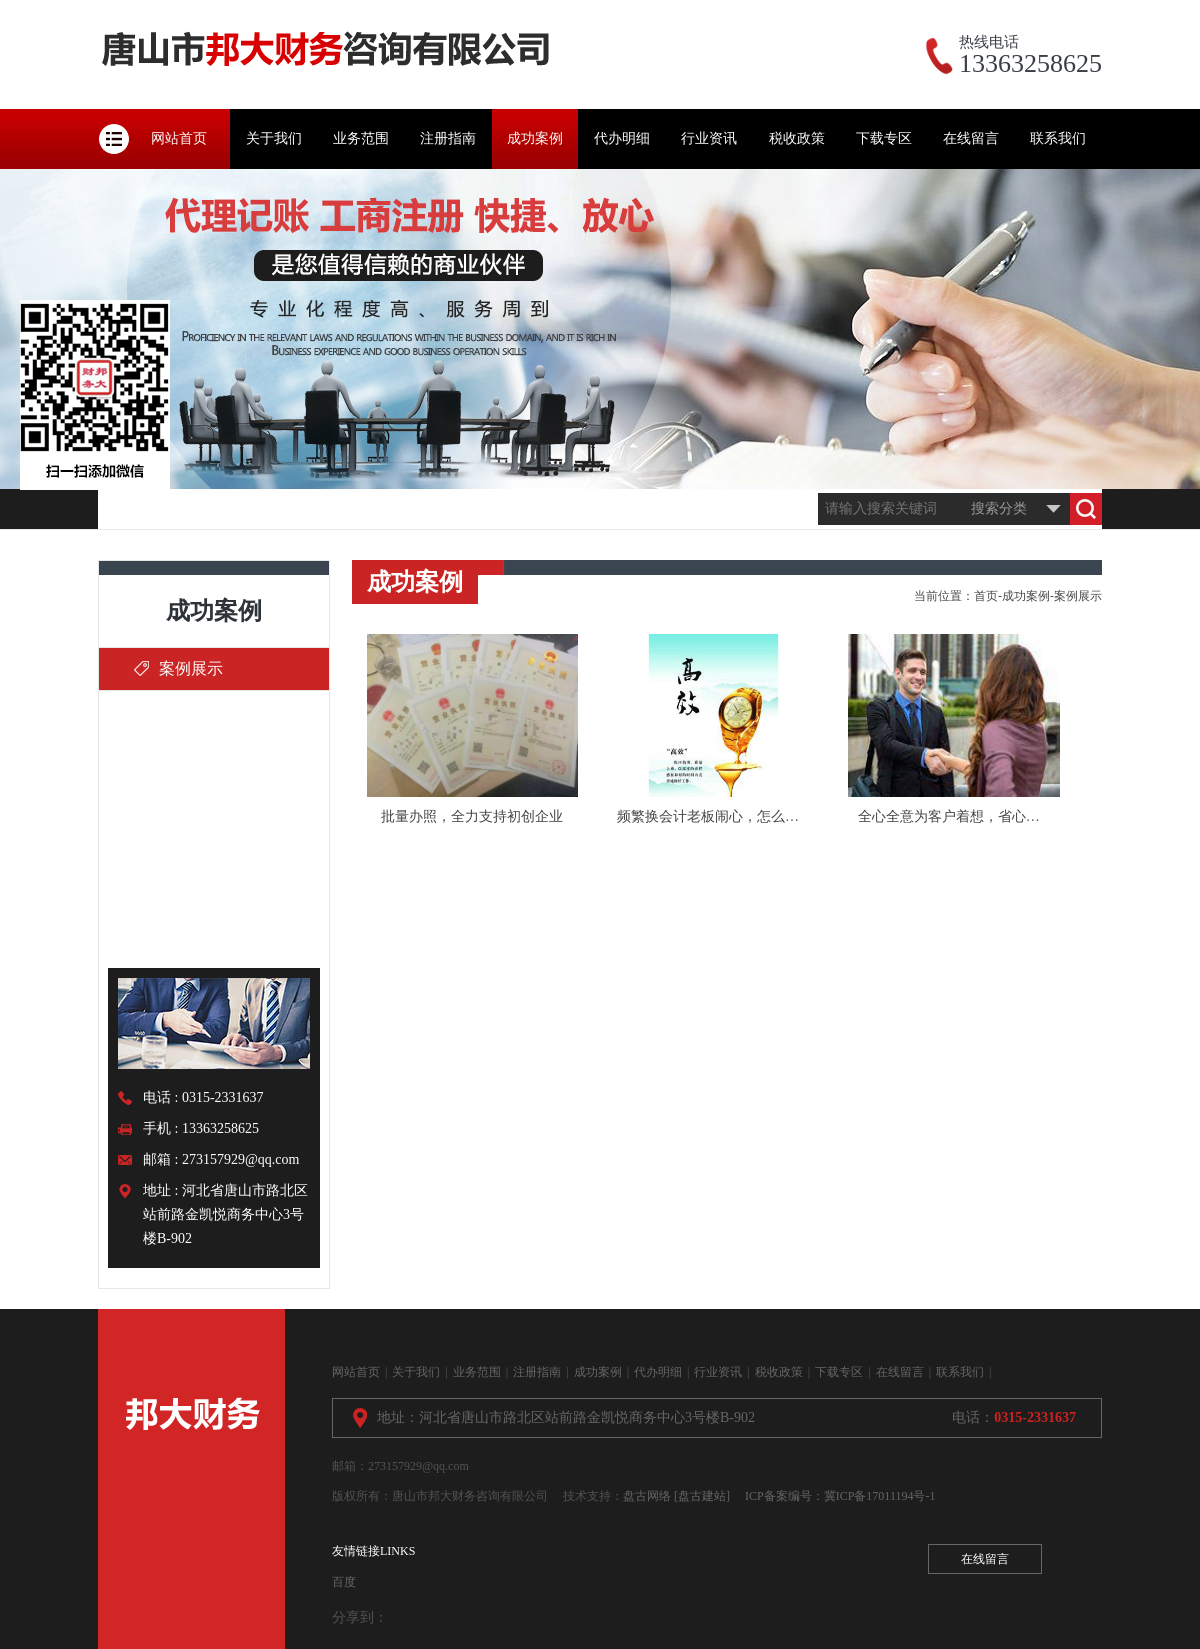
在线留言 (971, 138)
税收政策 (797, 138)
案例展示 (191, 668)
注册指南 (448, 138)
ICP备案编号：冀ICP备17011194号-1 (840, 1496)
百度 (344, 1582)
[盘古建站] (702, 1496)
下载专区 (884, 138)
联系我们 (1058, 138)
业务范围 (361, 138)
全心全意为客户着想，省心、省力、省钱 (984, 816)
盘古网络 (647, 1496)
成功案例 (535, 138)
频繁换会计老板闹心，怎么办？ (715, 816)
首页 (986, 596)
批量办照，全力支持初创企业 (472, 816)
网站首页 (179, 138)
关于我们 (274, 138)
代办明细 (622, 138)
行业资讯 (709, 138)
